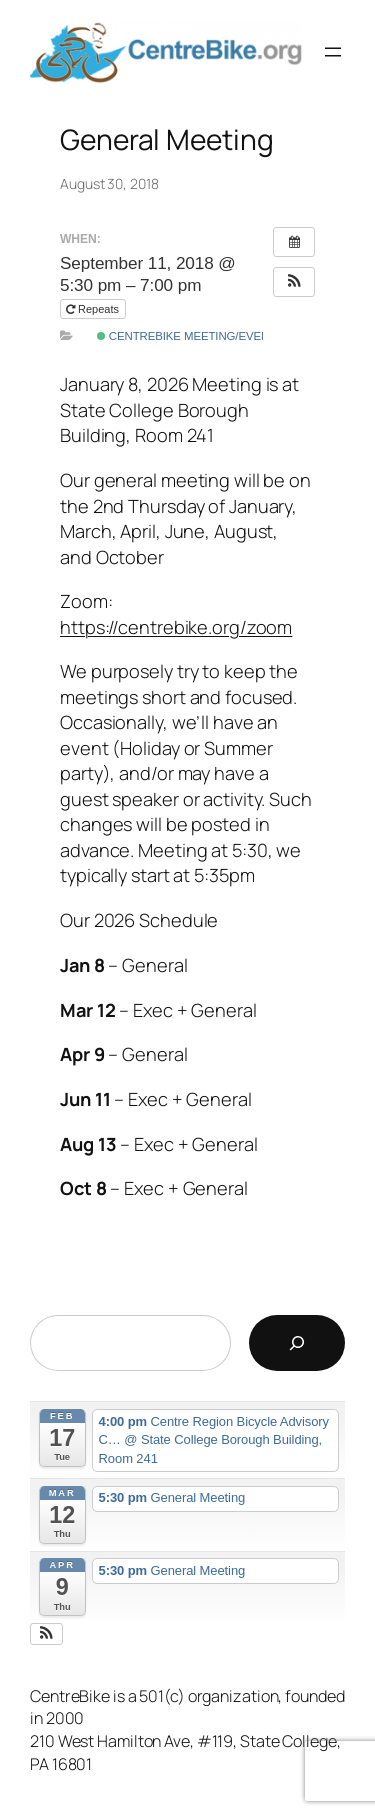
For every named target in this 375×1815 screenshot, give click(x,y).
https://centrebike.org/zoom (176, 627)
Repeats (94, 309)
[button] (294, 282)
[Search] (297, 1343)
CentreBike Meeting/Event (186, 336)
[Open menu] (333, 52)
